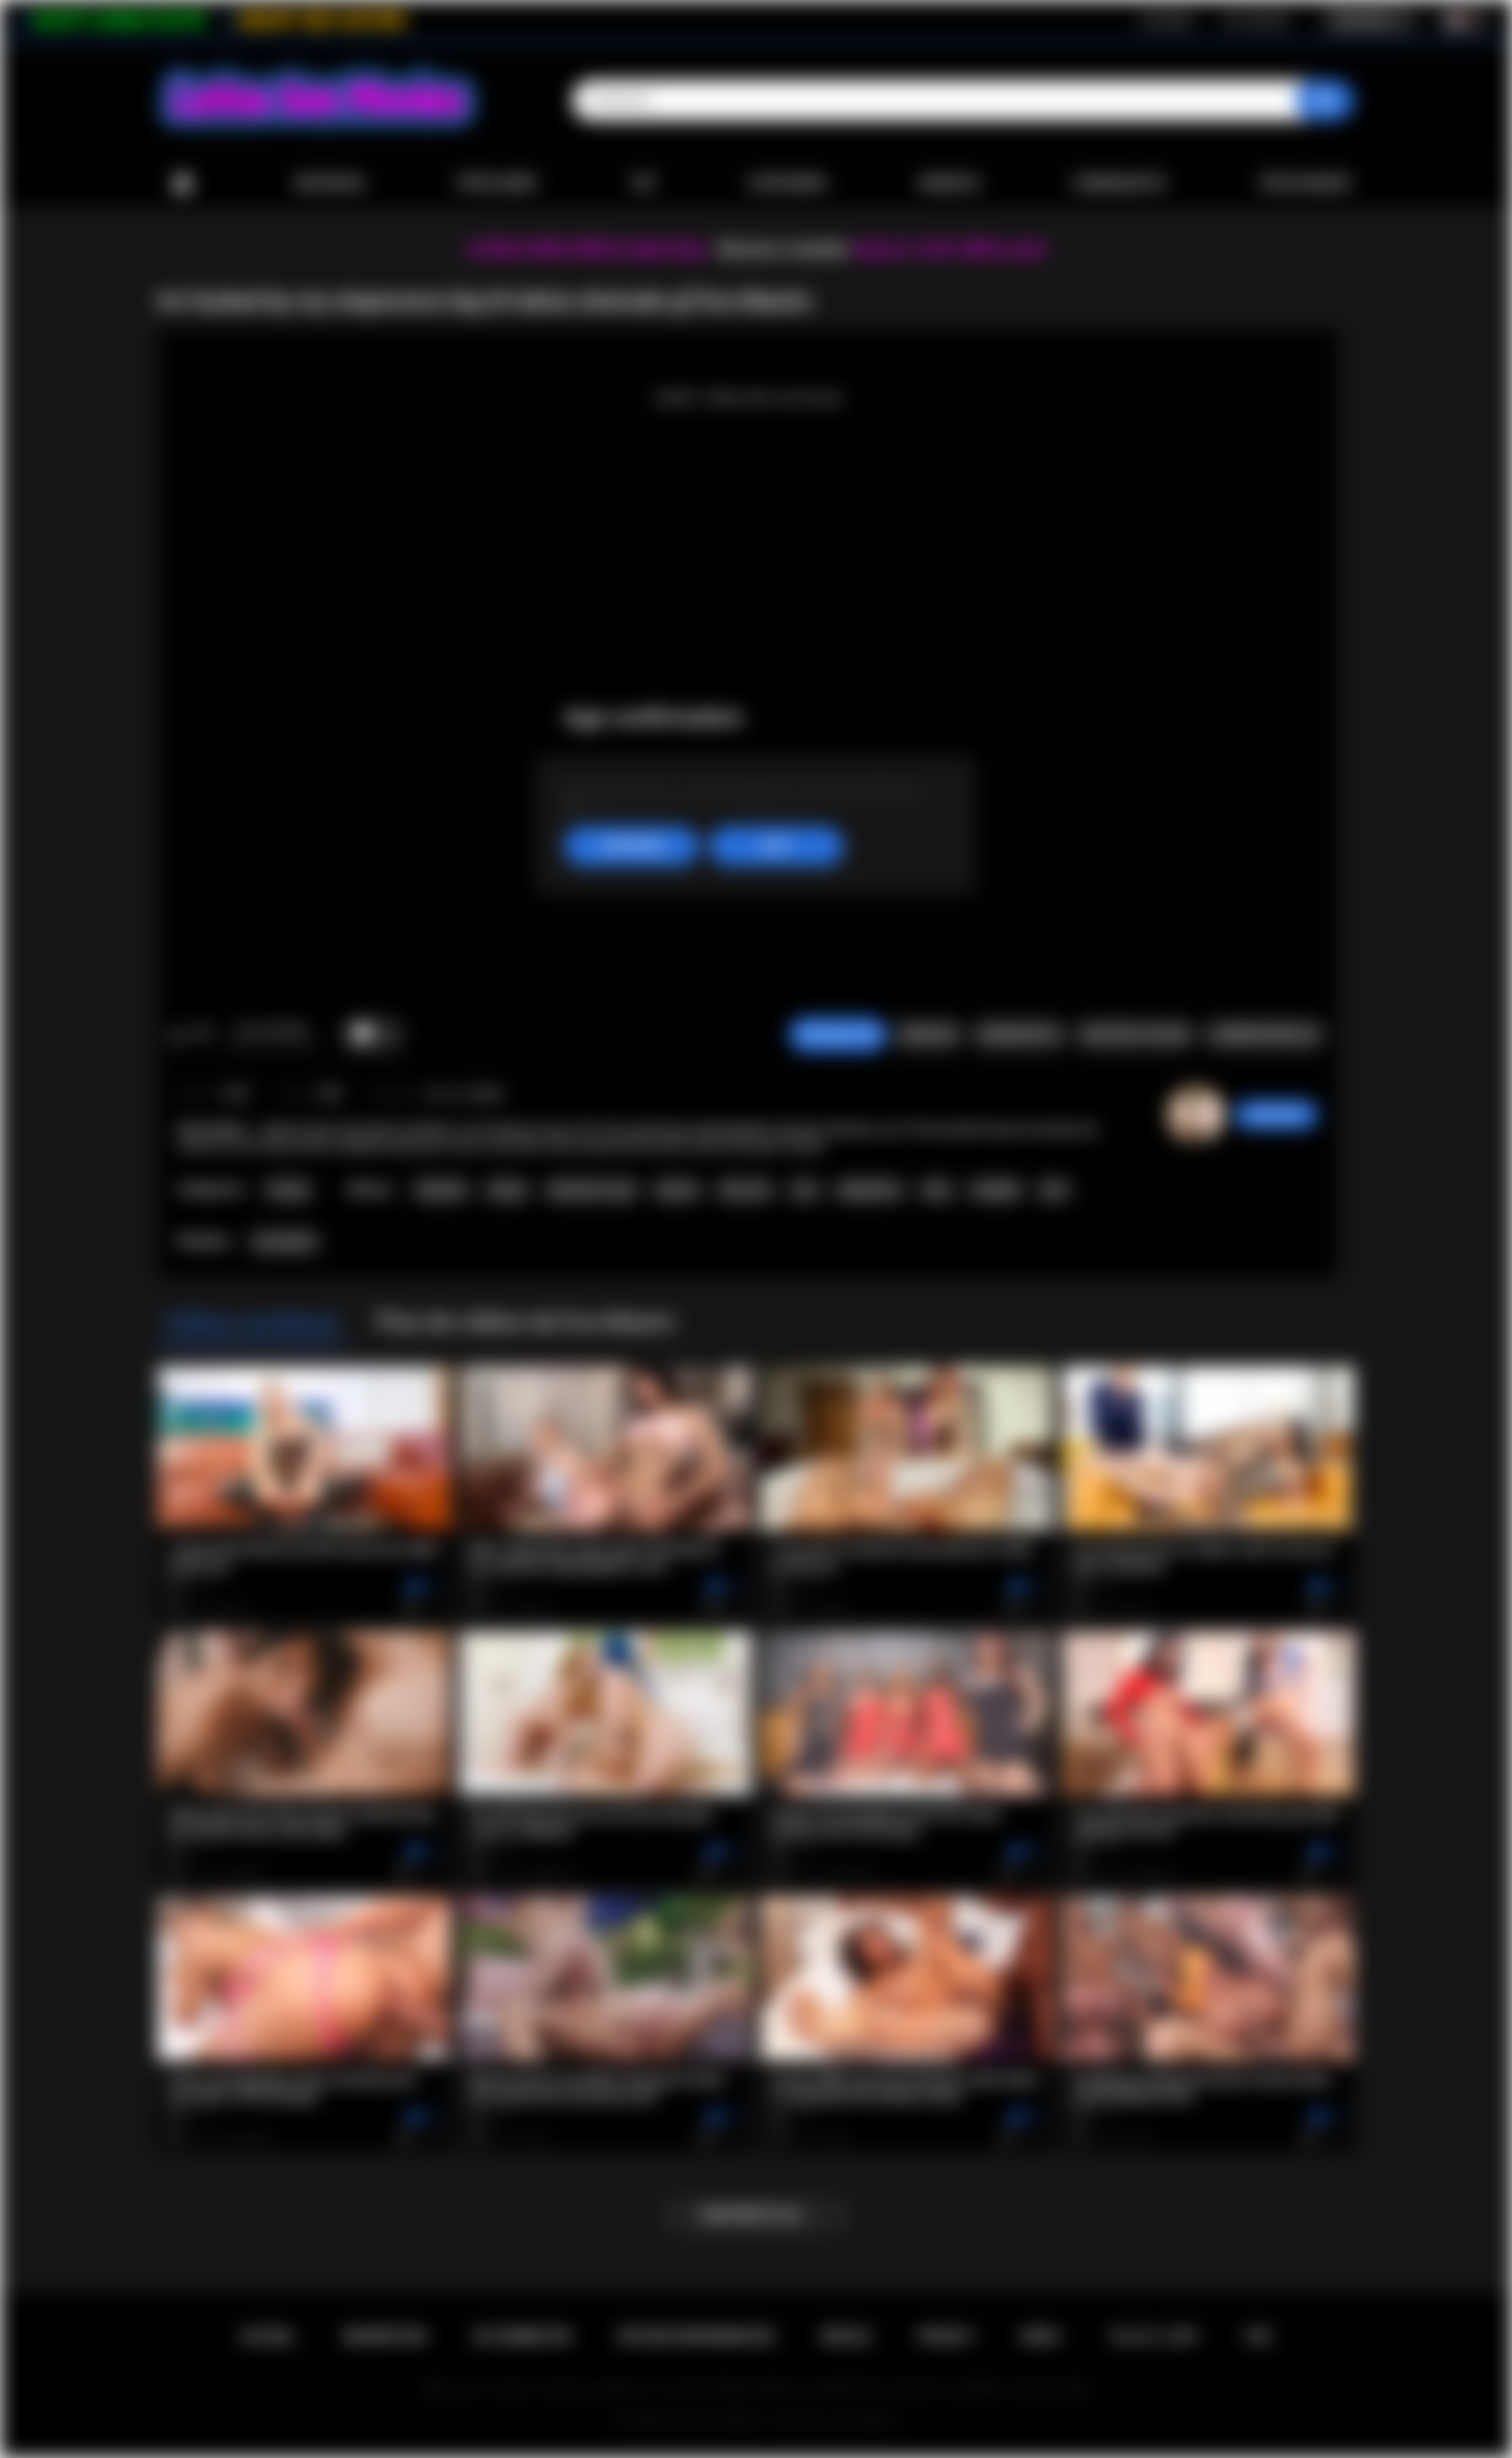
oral (804, 1190)
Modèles (949, 183)
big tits (677, 1190)
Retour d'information (696, 2336)
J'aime (178, 1034)
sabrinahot (1276, 1114)
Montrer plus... (756, 2215)
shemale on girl (592, 1190)
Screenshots (1019, 1034)
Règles (846, 2336)
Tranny (287, 1190)
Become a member (783, 249)
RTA (1259, 2336)
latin (937, 1190)
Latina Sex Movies (717, 2420)
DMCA (1041, 2336)
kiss (1054, 1190)
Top (643, 183)
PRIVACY (946, 2336)
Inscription (1167, 20)
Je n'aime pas (203, 1034)
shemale (441, 1190)
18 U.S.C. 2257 (1154, 2336)
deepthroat (869, 1190)
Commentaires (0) (1264, 1034)
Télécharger (1303, 183)
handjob (995, 1190)
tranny (507, 1190)
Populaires (497, 183)
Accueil (182, 183)
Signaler (928, 1034)
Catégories (786, 183)
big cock (745, 1190)
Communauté (1119, 183)
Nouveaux (330, 183)
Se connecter (1256, 20)
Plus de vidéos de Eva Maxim (525, 1322)
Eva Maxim (285, 1242)
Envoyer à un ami (1135, 1034)
